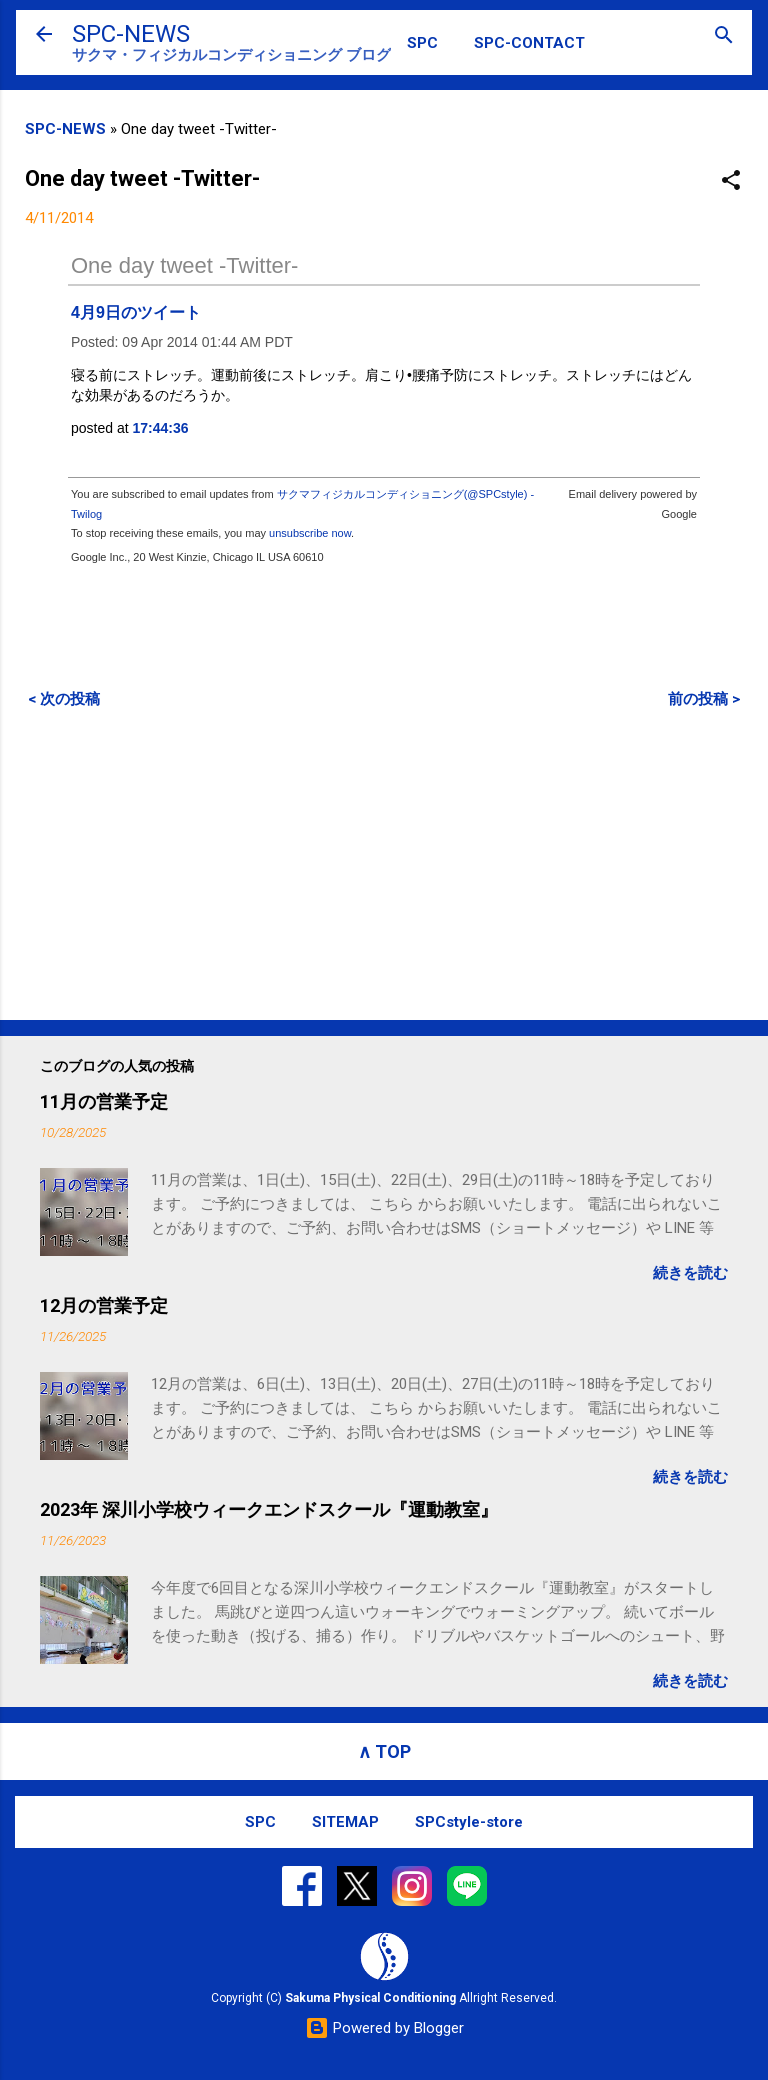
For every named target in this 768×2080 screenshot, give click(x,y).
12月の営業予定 (104, 1305)
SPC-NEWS (131, 34)
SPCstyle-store (469, 1822)
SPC (422, 43)
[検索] (724, 36)
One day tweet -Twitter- (184, 265)
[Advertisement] (384, 864)
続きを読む (690, 1273)
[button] (731, 181)
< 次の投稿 (64, 699)
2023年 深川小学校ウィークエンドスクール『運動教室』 (269, 1509)
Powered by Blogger (384, 2028)
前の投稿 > (704, 699)
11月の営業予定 (104, 1101)
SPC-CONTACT (529, 43)
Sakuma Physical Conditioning (370, 1998)
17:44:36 (161, 428)
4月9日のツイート (136, 312)
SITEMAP (345, 1822)
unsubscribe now (310, 533)
